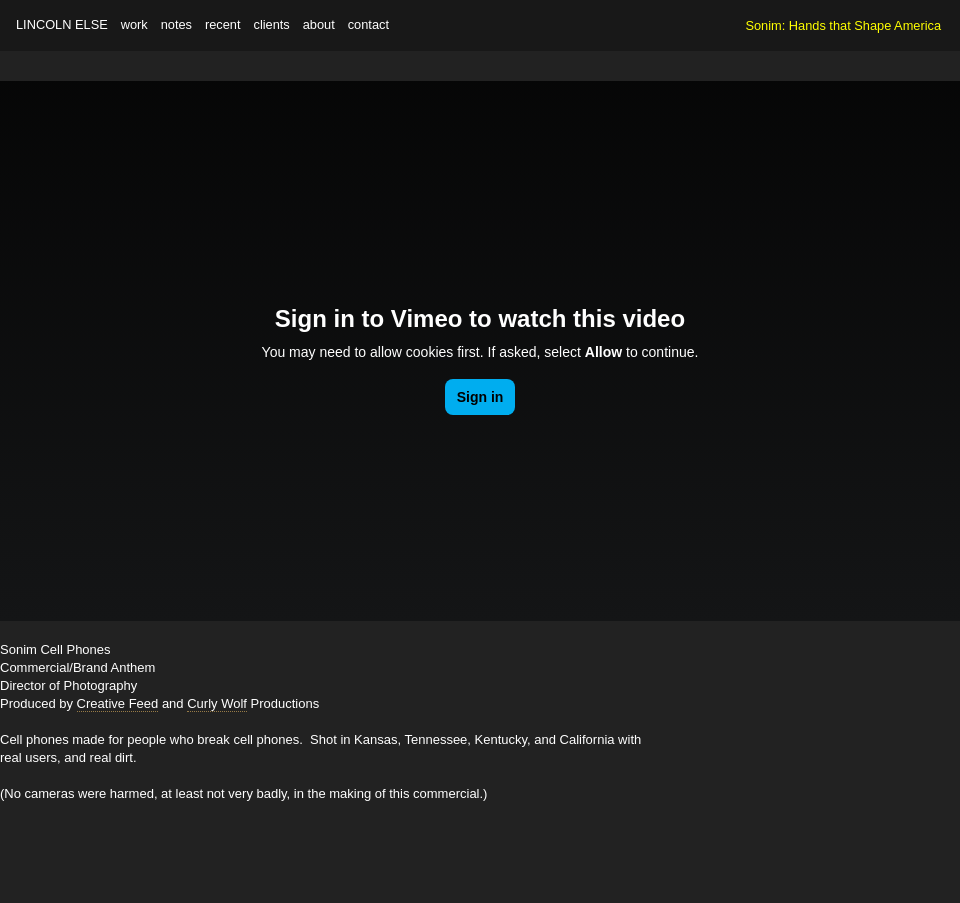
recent (223, 24)
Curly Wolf (217, 703)
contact (368, 24)
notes (176, 24)
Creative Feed (118, 703)
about (319, 24)
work (134, 24)
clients (271, 24)
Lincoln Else (62, 24)
